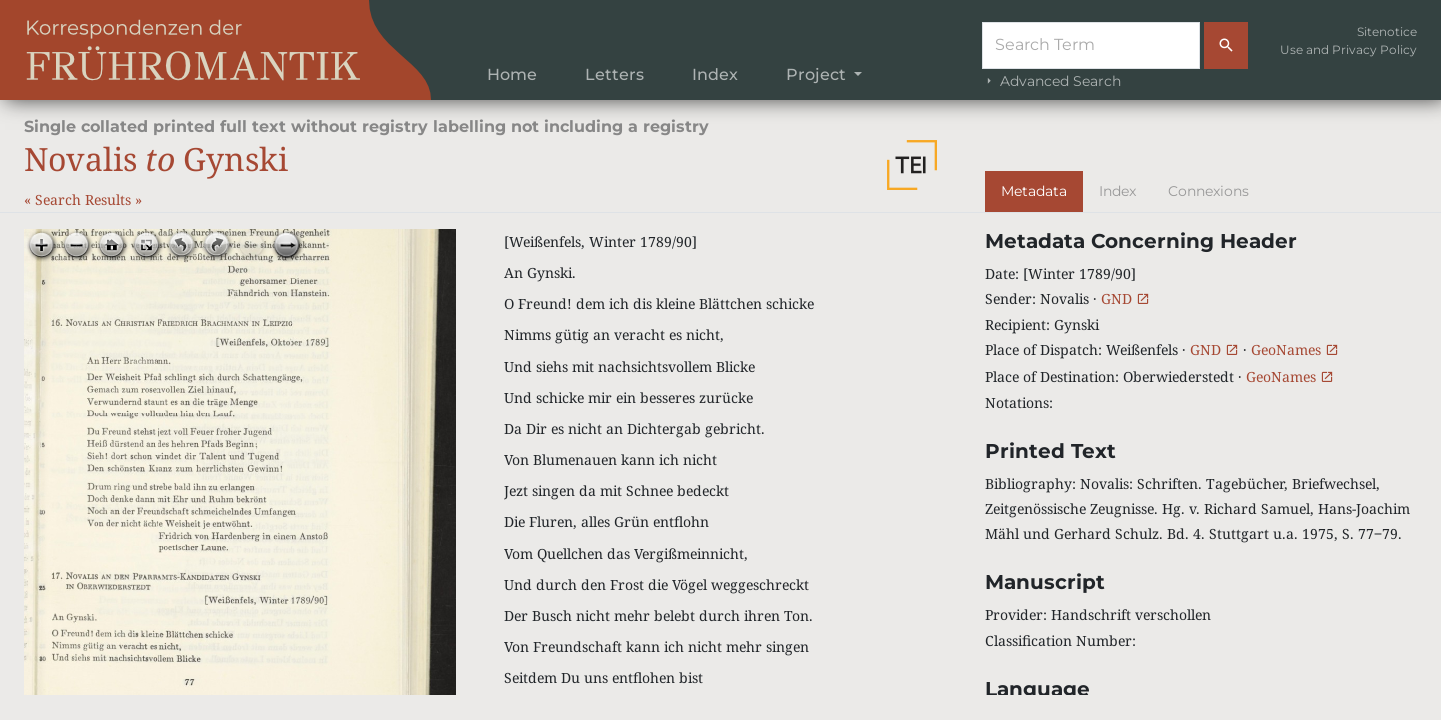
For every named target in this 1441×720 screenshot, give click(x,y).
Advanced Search (1051, 81)
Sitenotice (1387, 31)
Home (512, 74)
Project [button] (818, 74)
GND (1125, 298)
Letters (614, 74)
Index (715, 74)
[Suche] (1091, 45)
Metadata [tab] (1034, 191)
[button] (912, 165)
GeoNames (1295, 349)
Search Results (85, 199)
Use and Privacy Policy (1348, 49)
